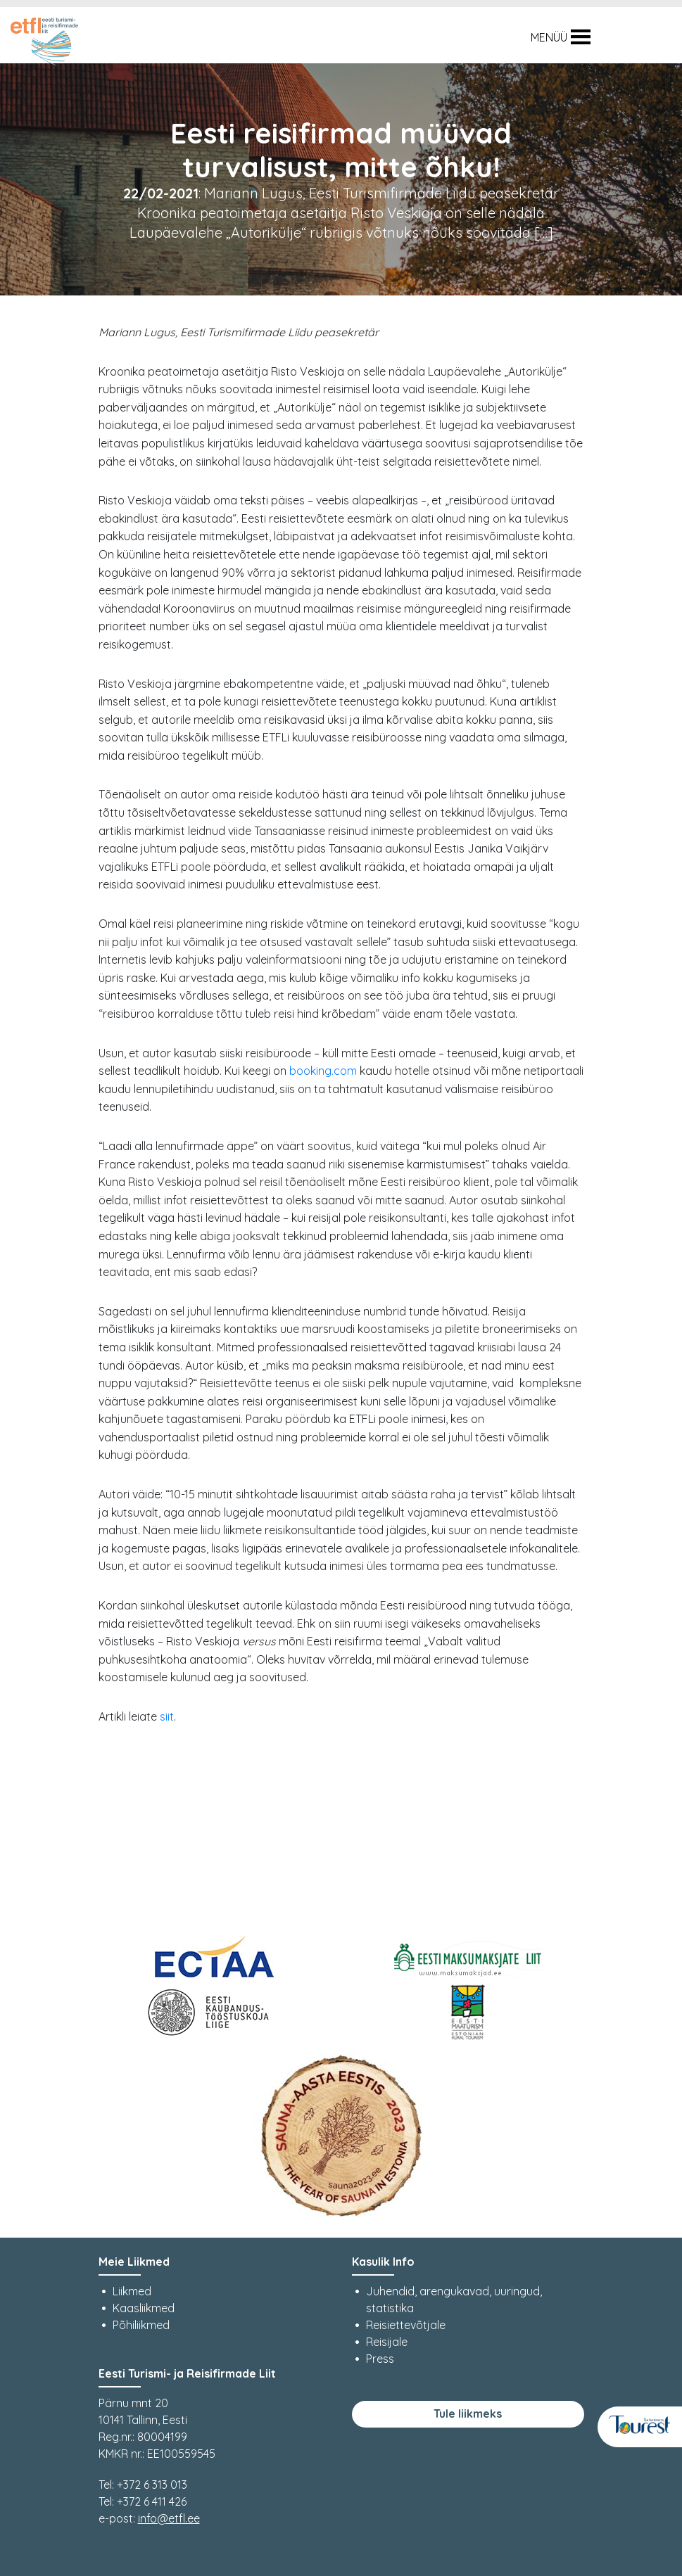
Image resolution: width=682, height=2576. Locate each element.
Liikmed (132, 2291)
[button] (549, 37)
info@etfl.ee (169, 2518)
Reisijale (387, 2342)
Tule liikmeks (468, 2413)
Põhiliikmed (141, 2325)
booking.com (323, 1071)
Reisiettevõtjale (406, 2325)
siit (167, 1716)
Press (380, 2359)
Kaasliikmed (144, 2308)
